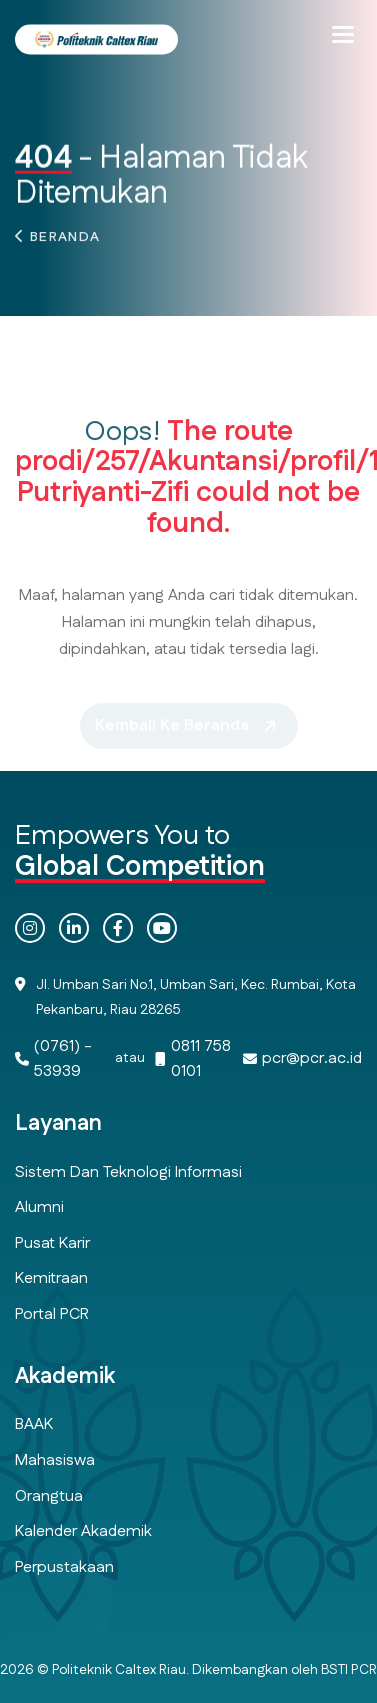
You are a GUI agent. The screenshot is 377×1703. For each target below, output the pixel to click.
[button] (343, 35)
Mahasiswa (55, 1460)
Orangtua (49, 1496)
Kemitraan (51, 1278)
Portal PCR (52, 1314)
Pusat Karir (52, 1243)
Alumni (39, 1207)
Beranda (65, 241)
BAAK (34, 1424)
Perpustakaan (64, 1567)
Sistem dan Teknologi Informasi (128, 1172)
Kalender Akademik (83, 1531)
